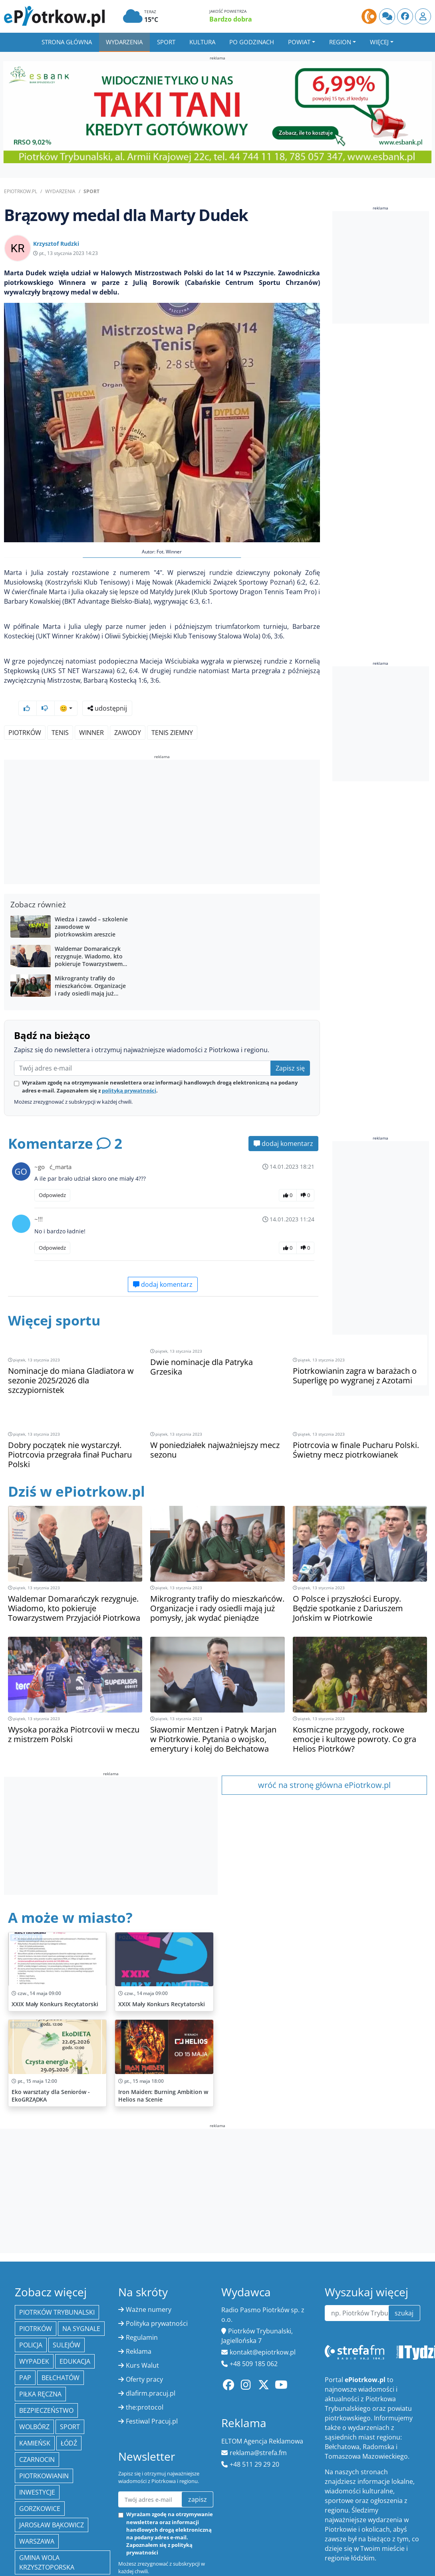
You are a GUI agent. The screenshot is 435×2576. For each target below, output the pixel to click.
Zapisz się (290, 1047)
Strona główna (67, 42)
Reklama (138, 2311)
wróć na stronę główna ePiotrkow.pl (324, 1744)
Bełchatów (60, 2337)
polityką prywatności (129, 1069)
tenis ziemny (172, 711)
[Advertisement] (162, 802)
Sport (166, 42)
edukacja (75, 2321)
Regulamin (142, 2297)
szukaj (404, 2272)
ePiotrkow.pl (20, 191)
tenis (60, 711)
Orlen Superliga (47, 2543)
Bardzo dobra (230, 19)
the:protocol (144, 2367)
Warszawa (36, 2501)
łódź (69, 2402)
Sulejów (66, 2304)
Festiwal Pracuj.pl (152, 2380)
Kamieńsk (34, 2402)
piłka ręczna (40, 2353)
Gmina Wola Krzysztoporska (46, 2522)
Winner (91, 711)
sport (70, 2386)
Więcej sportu (56, 1299)
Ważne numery (148, 2269)
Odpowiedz (52, 1173)
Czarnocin (37, 2419)
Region (340, 42)
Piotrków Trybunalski (57, 2272)
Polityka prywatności (157, 2283)
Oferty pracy (144, 2339)
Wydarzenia (124, 42)
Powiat (299, 42)
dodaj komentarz (283, 1122)
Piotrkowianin (44, 2435)
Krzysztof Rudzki (56, 243)
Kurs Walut (142, 2325)
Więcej (379, 42)
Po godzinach (251, 42)
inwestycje (37, 2452)
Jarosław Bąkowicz (51, 2484)
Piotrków (24, 711)
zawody (127, 711)
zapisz (197, 2459)
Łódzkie (32, 2559)
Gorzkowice (39, 2468)
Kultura (202, 42)
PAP (25, 2337)
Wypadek (34, 2321)
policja (30, 2304)
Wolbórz (34, 2386)
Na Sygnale (81, 2288)
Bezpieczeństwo (46, 2370)
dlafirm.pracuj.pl (150, 2353)
